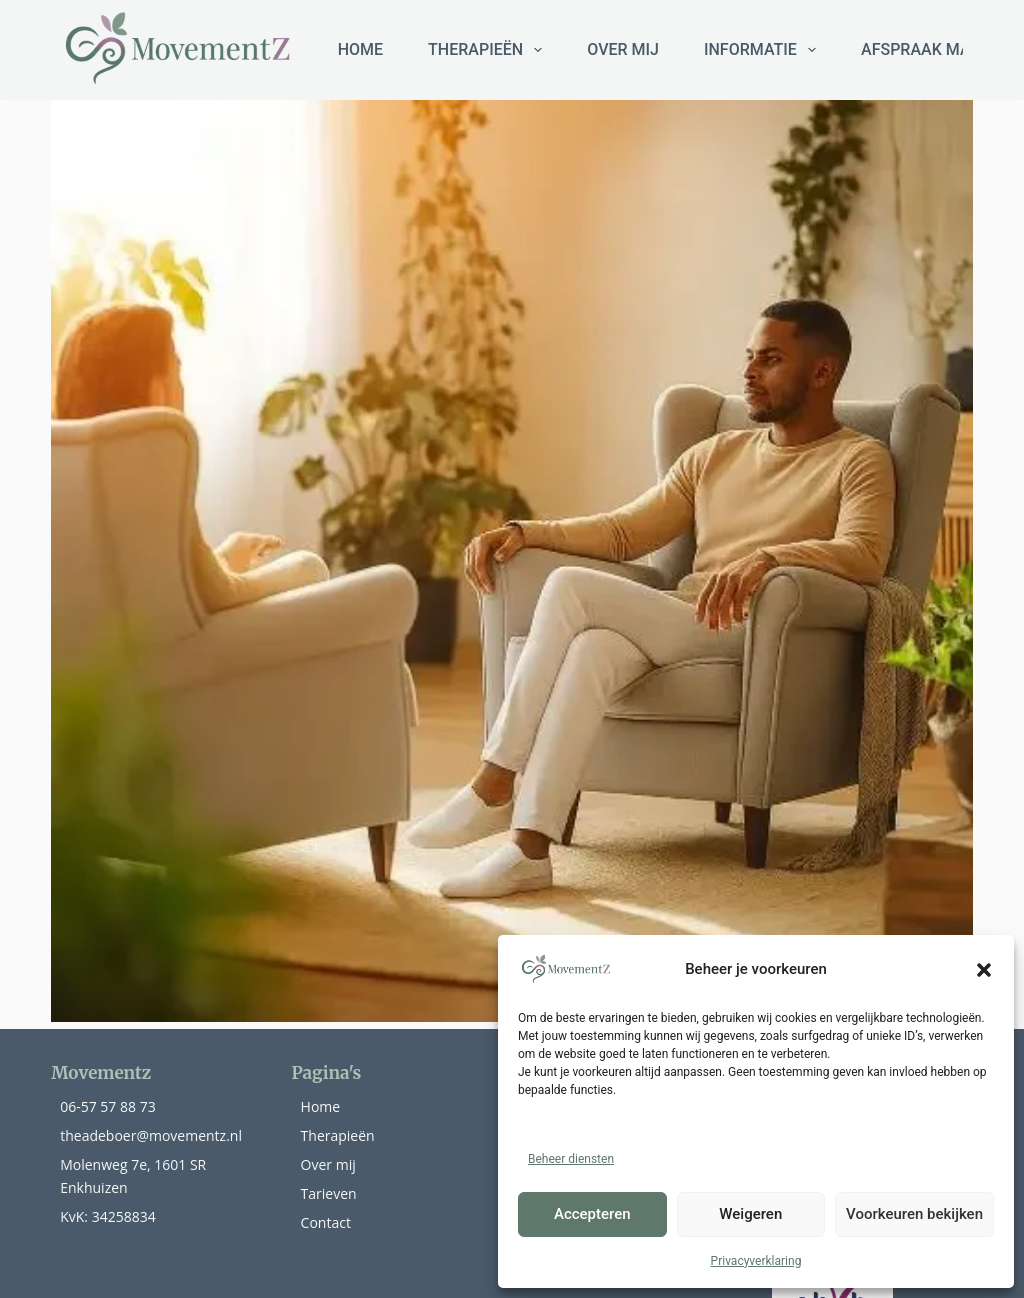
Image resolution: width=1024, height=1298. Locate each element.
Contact (326, 1222)
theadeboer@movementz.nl (151, 1135)
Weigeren (750, 1214)
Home (321, 1106)
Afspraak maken (931, 49)
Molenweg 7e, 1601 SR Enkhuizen (133, 1176)
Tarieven (329, 1193)
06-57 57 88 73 (107, 1106)
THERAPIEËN (489, 50)
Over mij (623, 49)
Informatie (764, 50)
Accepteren (592, 1214)
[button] (984, 970)
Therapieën (338, 1135)
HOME (360, 49)
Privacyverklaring (756, 1261)
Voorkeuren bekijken (914, 1214)
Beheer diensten (571, 1159)
